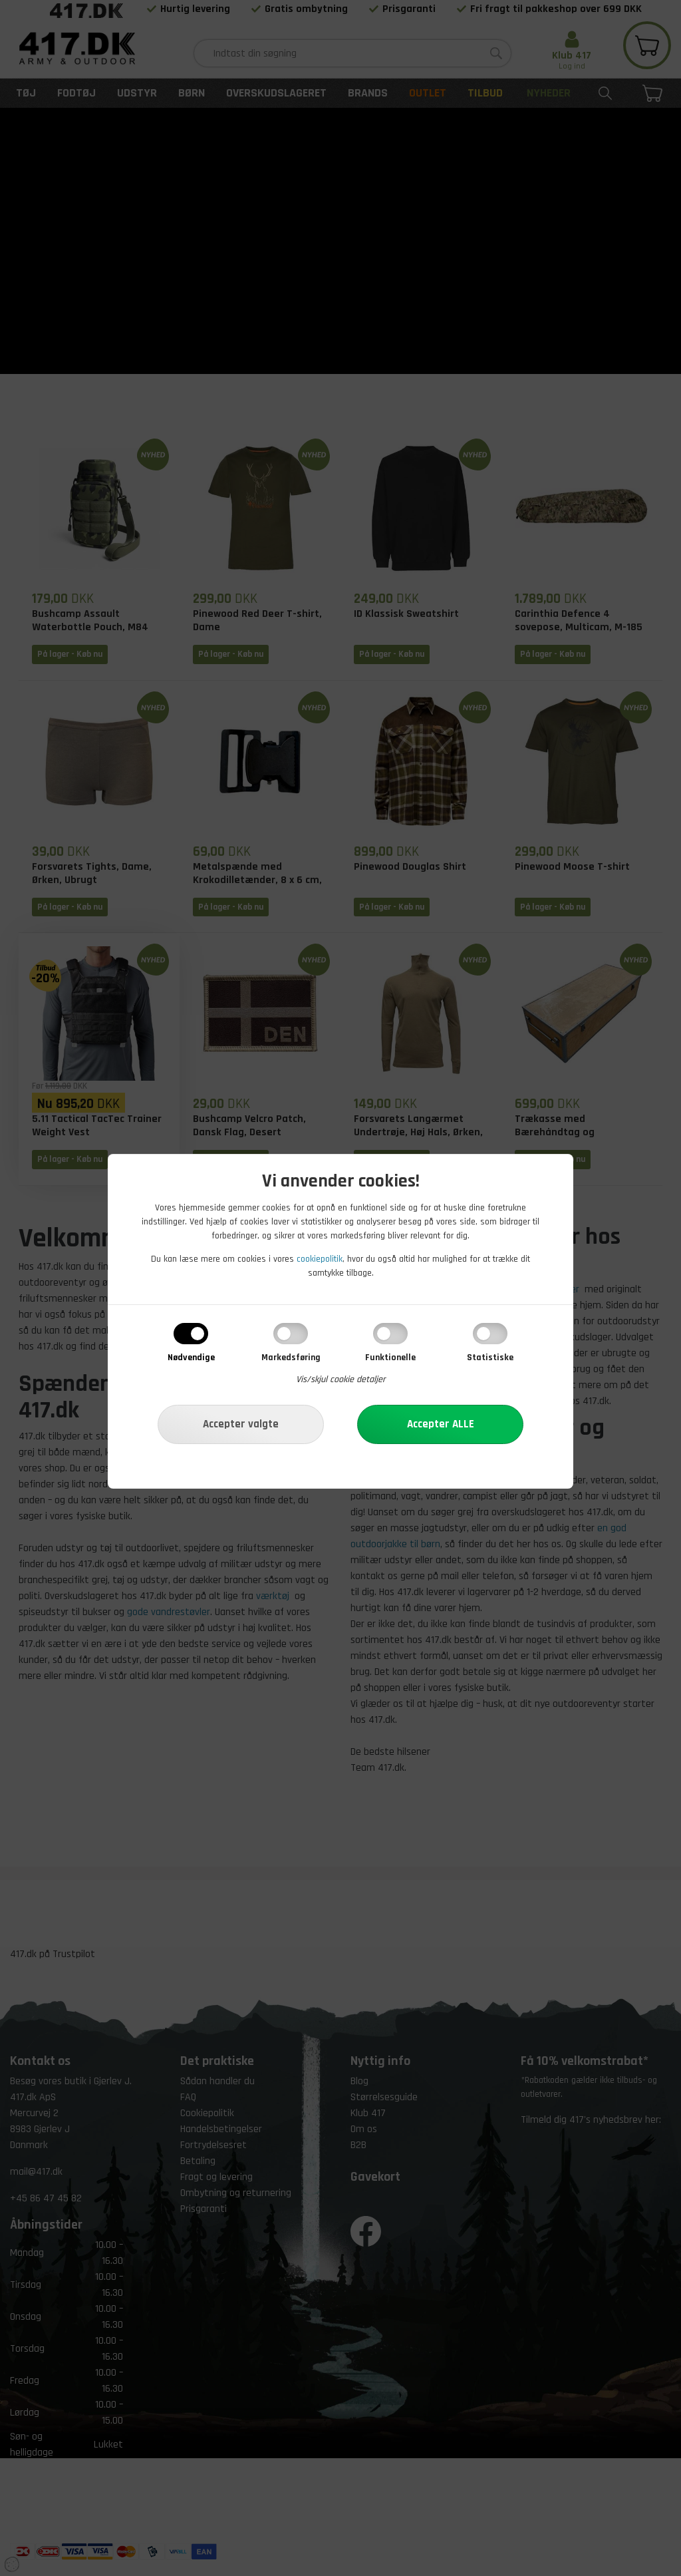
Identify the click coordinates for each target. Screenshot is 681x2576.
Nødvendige (191, 1358)
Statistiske (490, 1358)
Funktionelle (390, 1358)
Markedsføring (291, 1358)
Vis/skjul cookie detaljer (341, 1379)
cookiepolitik (319, 1259)
